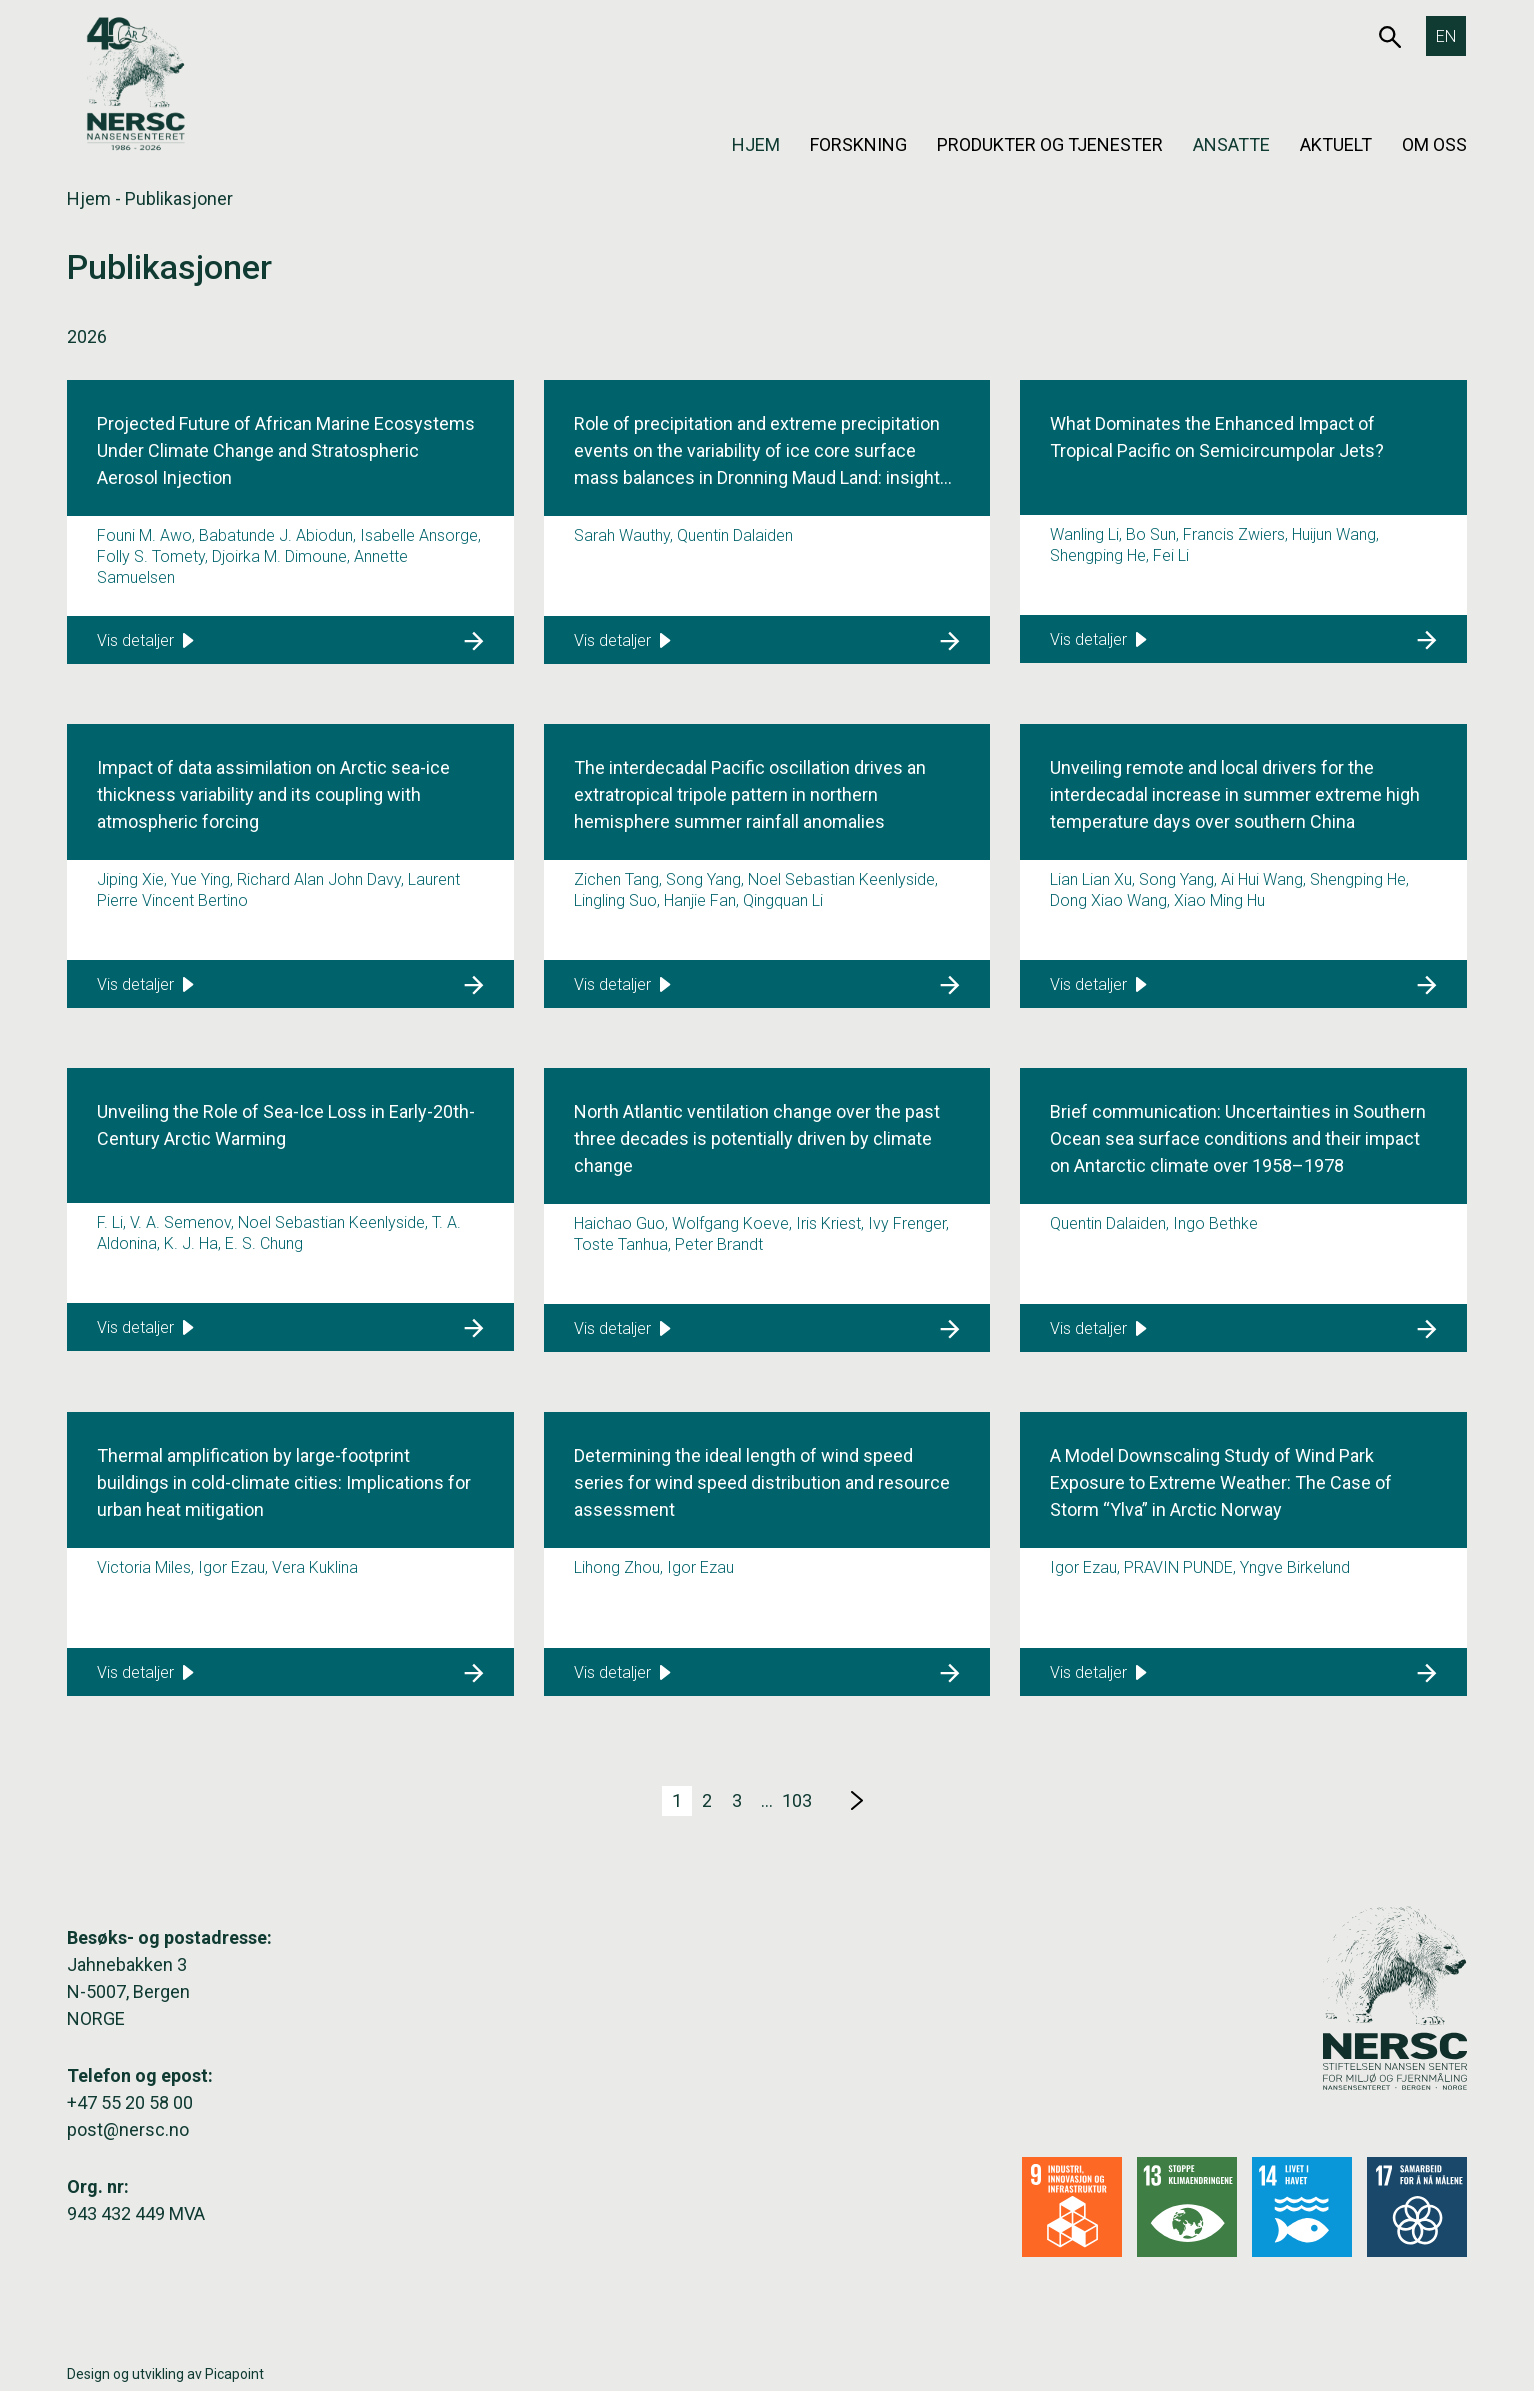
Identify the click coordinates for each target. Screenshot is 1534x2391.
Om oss (1434, 144)
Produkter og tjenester (1050, 144)
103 (797, 1800)
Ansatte (1231, 144)
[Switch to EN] (1446, 36)
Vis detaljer (145, 640)
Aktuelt (1336, 144)
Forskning (858, 144)
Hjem (756, 144)
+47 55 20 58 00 (130, 2102)
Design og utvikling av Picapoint (165, 2374)
